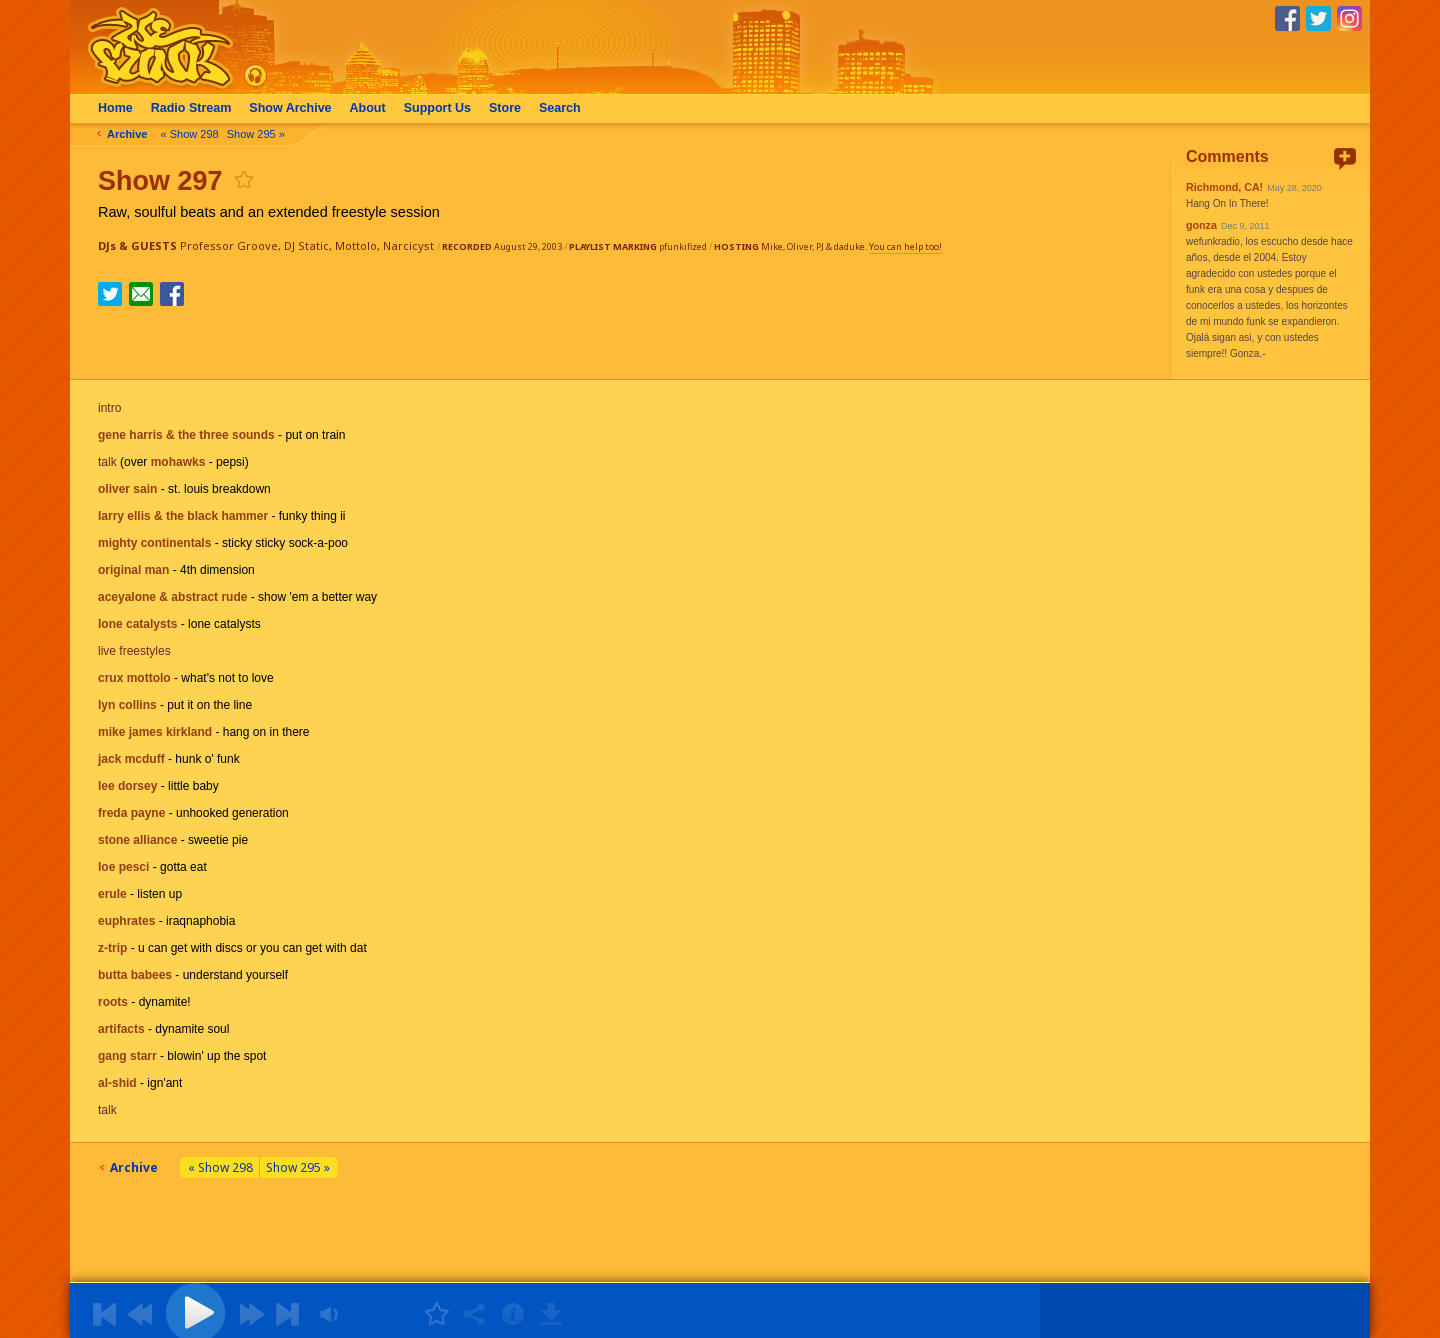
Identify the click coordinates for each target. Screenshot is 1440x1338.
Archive (290, 108)
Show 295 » (256, 134)
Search (560, 108)
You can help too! (905, 246)
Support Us (437, 108)
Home (115, 108)
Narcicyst (408, 245)
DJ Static (306, 245)
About (368, 108)
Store (505, 108)
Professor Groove (229, 245)
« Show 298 (190, 134)
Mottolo (356, 245)
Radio (191, 108)
